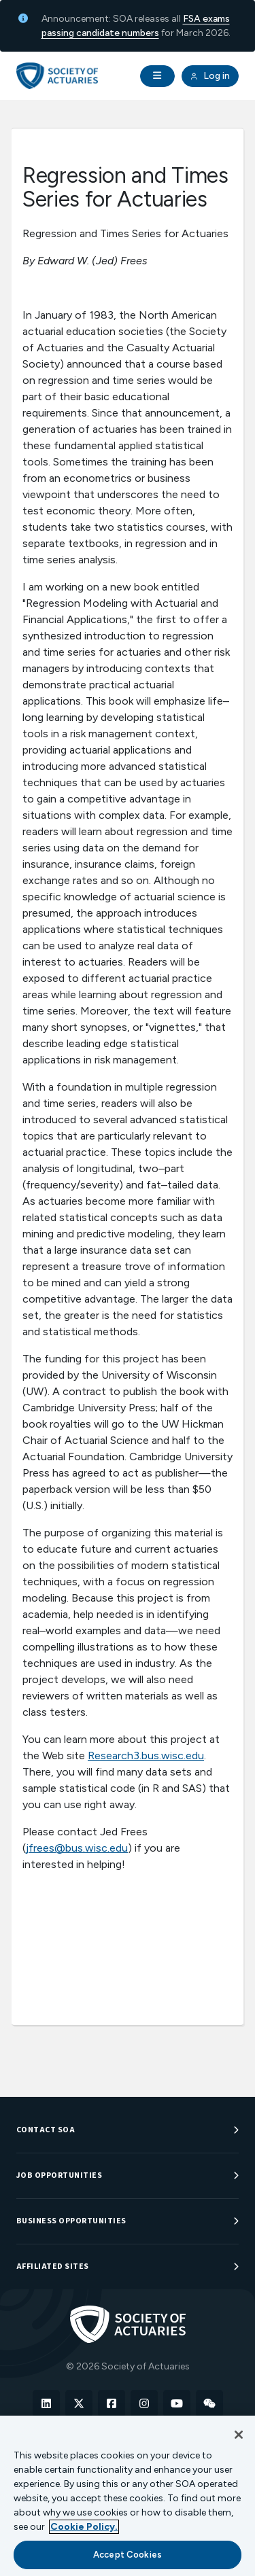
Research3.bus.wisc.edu (146, 1755)
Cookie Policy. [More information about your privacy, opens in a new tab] (84, 2527)
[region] (127, 2496)
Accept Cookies (127, 2554)
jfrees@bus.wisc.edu (77, 1847)
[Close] (239, 2435)
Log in (210, 76)
